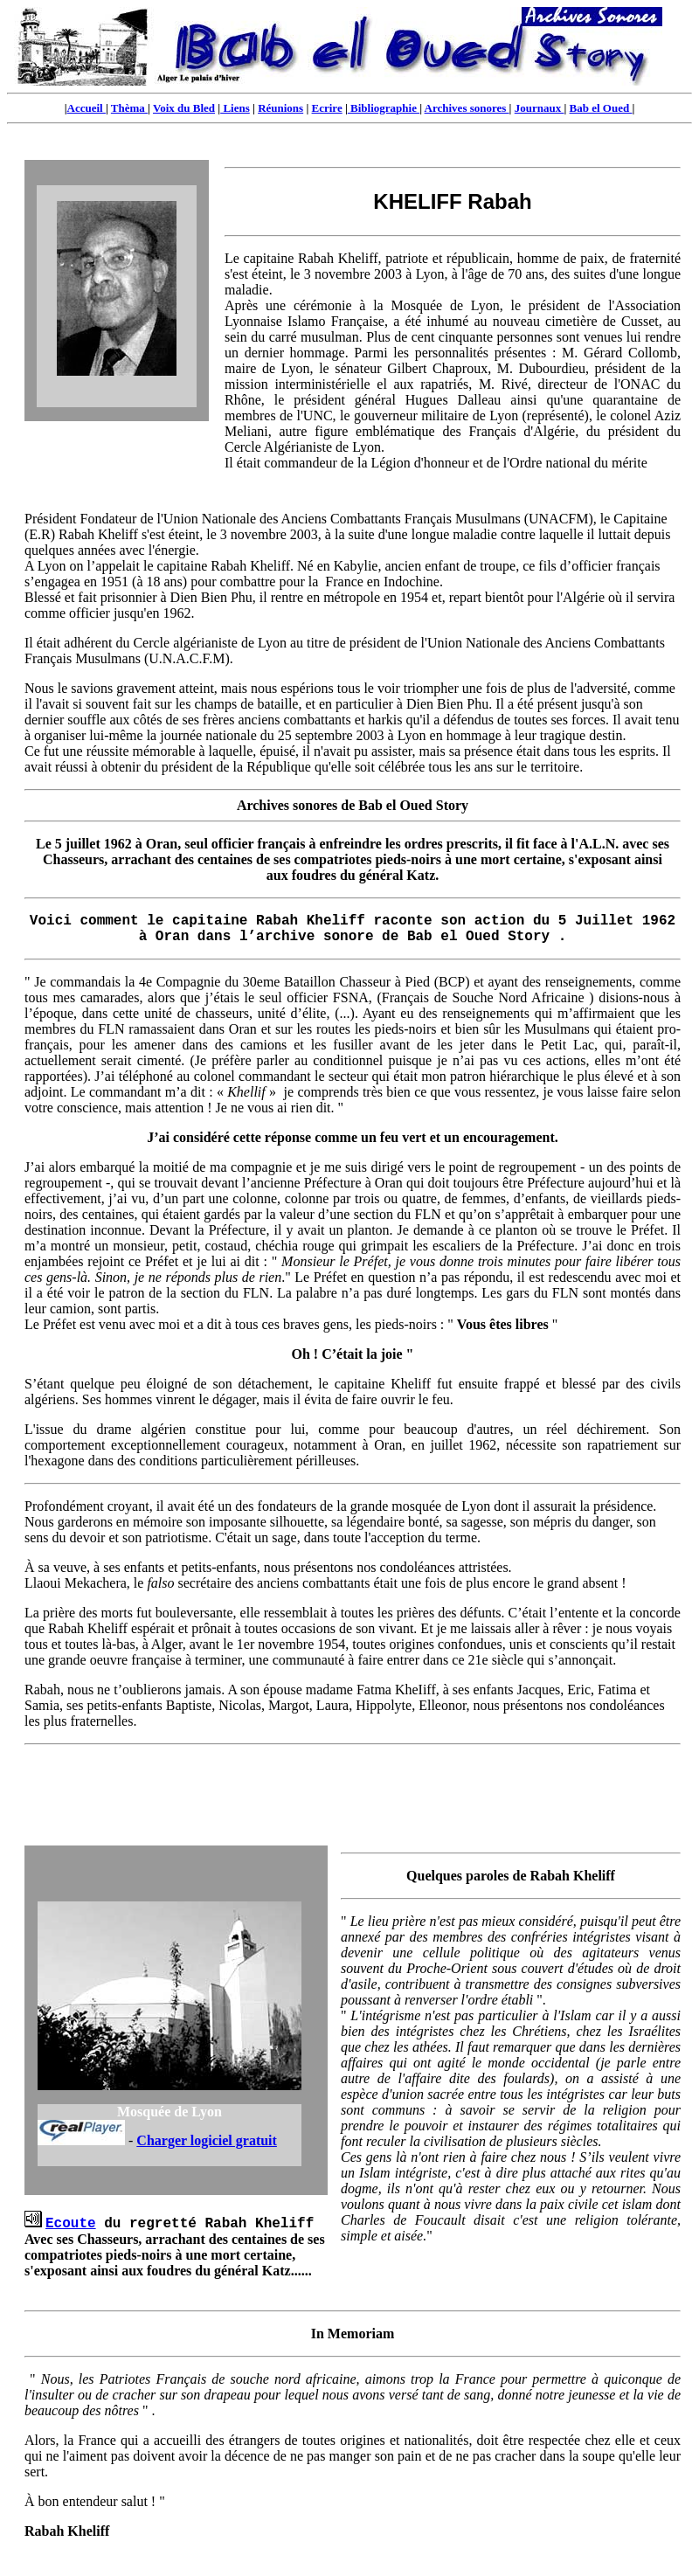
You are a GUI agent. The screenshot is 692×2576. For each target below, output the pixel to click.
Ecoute (70, 2224)
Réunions (280, 107)
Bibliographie (383, 107)
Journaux (539, 107)
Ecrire (327, 107)
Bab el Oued (601, 107)
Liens (235, 107)
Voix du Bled (184, 107)
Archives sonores (467, 107)
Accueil (86, 107)
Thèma (129, 107)
